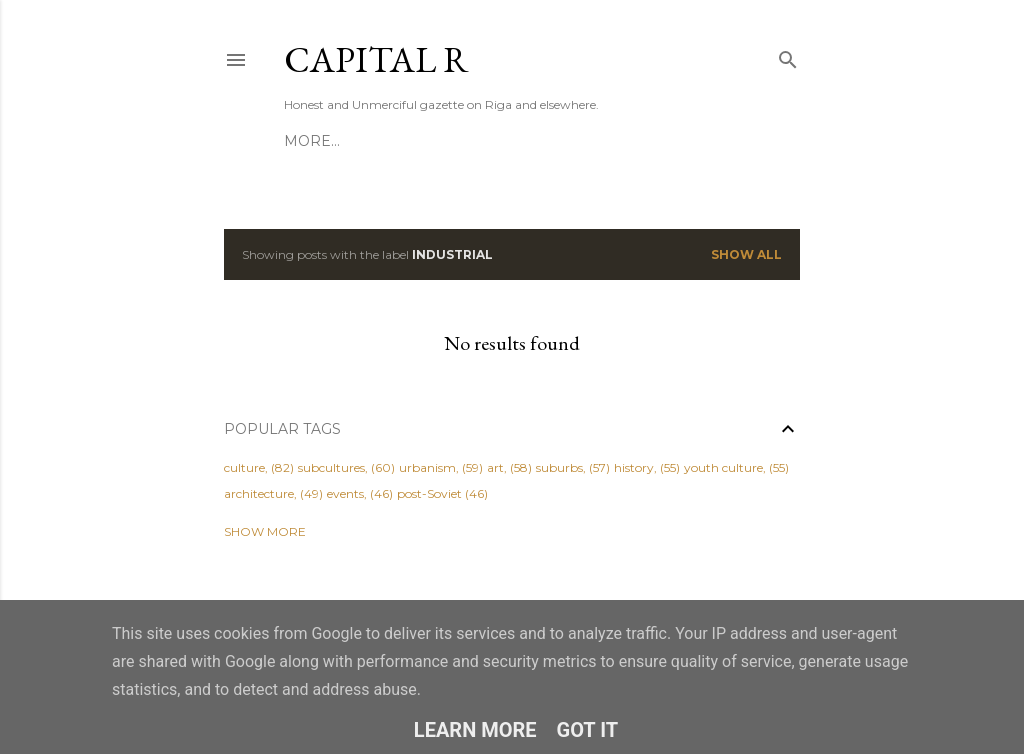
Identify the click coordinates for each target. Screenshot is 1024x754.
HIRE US (437, 141)
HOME (308, 141)
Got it (588, 730)
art (495, 467)
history (634, 467)
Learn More (475, 730)
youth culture (723, 467)
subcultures (331, 467)
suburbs (559, 467)
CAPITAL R (376, 59)
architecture (259, 493)
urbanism (427, 467)
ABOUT (369, 141)
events (345, 493)
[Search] (788, 55)
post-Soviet (429, 493)
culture (244, 467)
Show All (746, 254)
